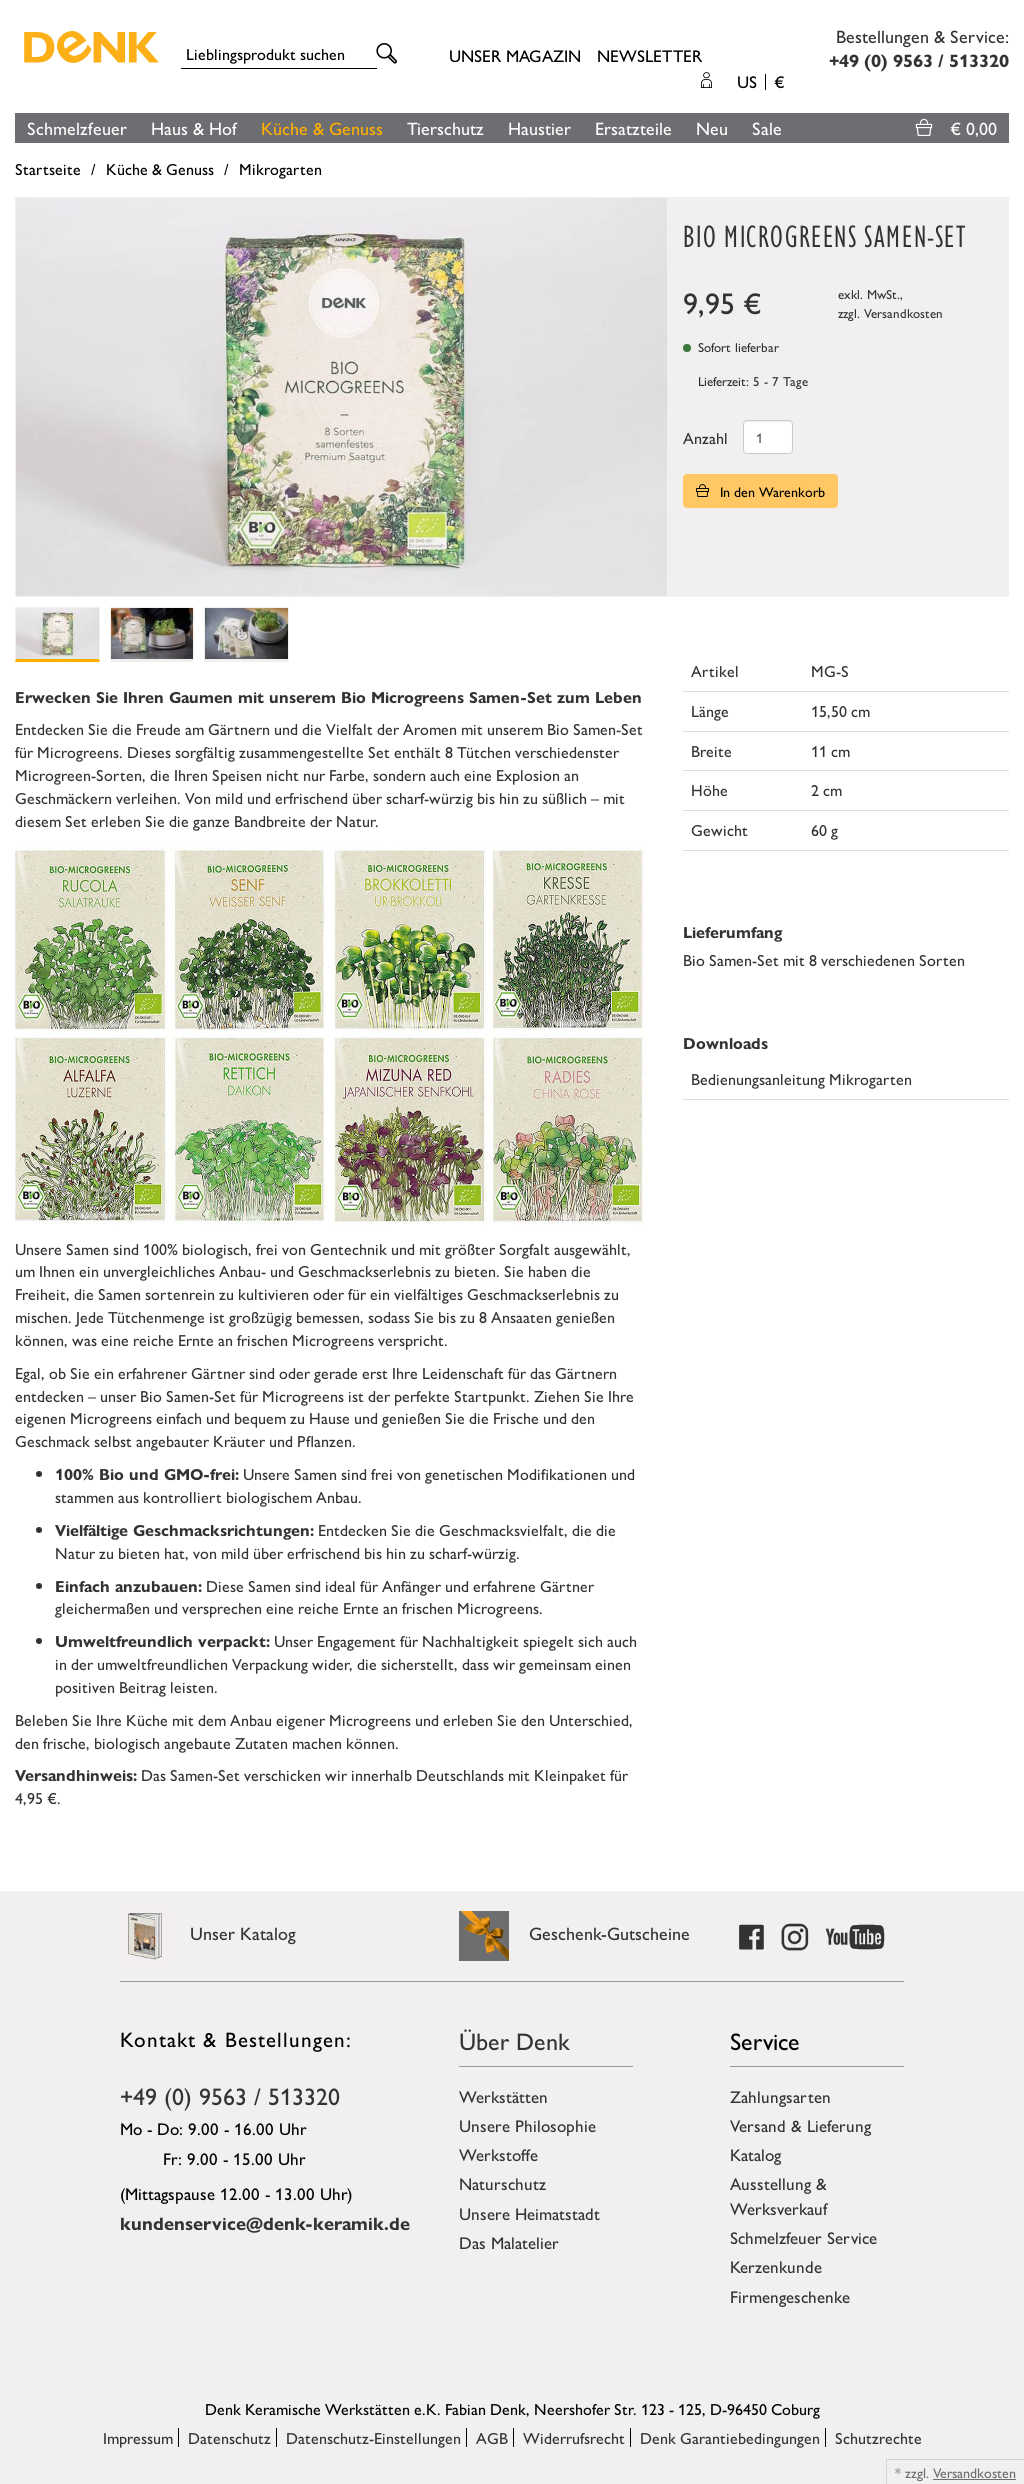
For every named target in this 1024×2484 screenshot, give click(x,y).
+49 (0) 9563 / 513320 (230, 2095)
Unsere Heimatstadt (529, 2213)
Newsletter (649, 55)
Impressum (138, 2437)
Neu (712, 127)
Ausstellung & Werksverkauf (778, 2195)
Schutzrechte (878, 2437)
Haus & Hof (194, 127)
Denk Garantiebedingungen (730, 2437)
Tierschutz (445, 127)
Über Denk (514, 2040)
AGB (492, 2437)
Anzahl (705, 437)
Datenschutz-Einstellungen (373, 2437)
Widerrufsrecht (574, 2437)
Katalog (755, 2154)
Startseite (48, 168)
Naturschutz (502, 2183)
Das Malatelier (509, 2242)
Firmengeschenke (790, 2296)
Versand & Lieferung (800, 2125)
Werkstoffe (498, 2154)
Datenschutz (229, 2437)
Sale (767, 127)
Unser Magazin (515, 55)
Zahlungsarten (780, 2096)
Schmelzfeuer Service (803, 2237)
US (760, 81)
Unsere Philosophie (527, 2125)
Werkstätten (503, 2096)
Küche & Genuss (322, 127)
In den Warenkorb (760, 491)
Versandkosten (903, 312)
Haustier (539, 127)
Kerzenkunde (776, 2266)
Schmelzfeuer (77, 127)
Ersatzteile (633, 127)
